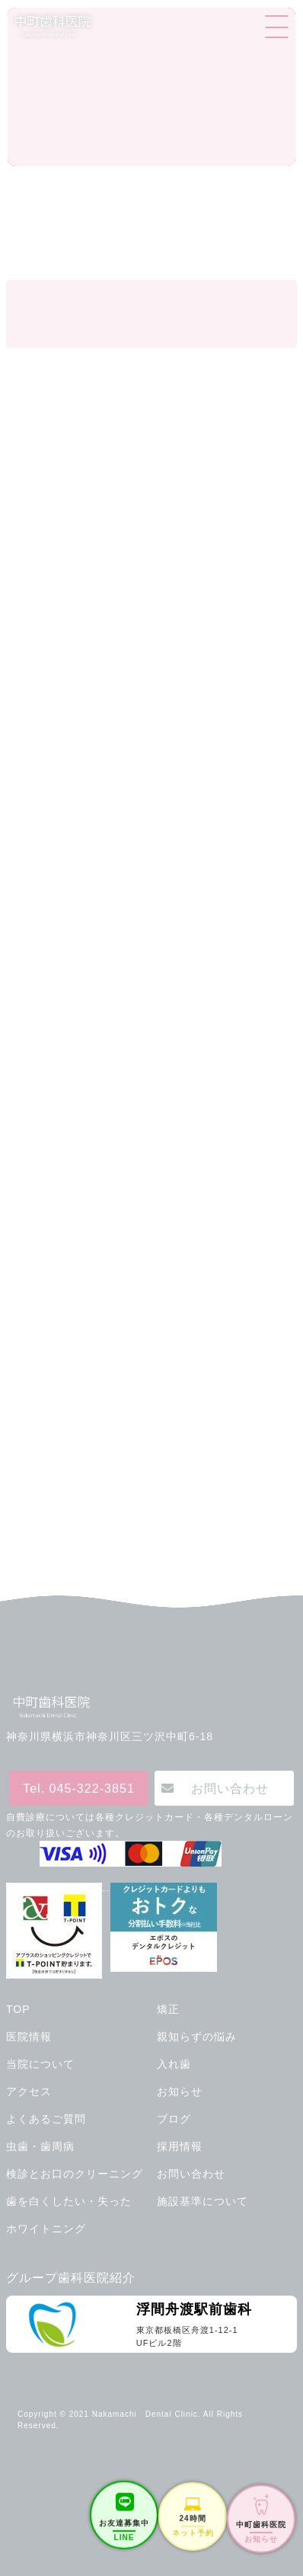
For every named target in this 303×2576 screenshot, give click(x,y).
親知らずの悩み (197, 2036)
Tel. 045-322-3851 (79, 1788)
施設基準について (202, 2201)
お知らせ (180, 2091)
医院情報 (29, 2036)
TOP (18, 2009)
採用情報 (180, 2146)
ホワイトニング (46, 2228)
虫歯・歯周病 (40, 2146)
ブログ (174, 2119)
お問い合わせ (230, 1788)
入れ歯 (174, 2064)
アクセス (29, 2091)
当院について (40, 2064)
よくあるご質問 (46, 2119)
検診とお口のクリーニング (74, 2174)
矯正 (168, 2009)
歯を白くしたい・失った (69, 2201)
